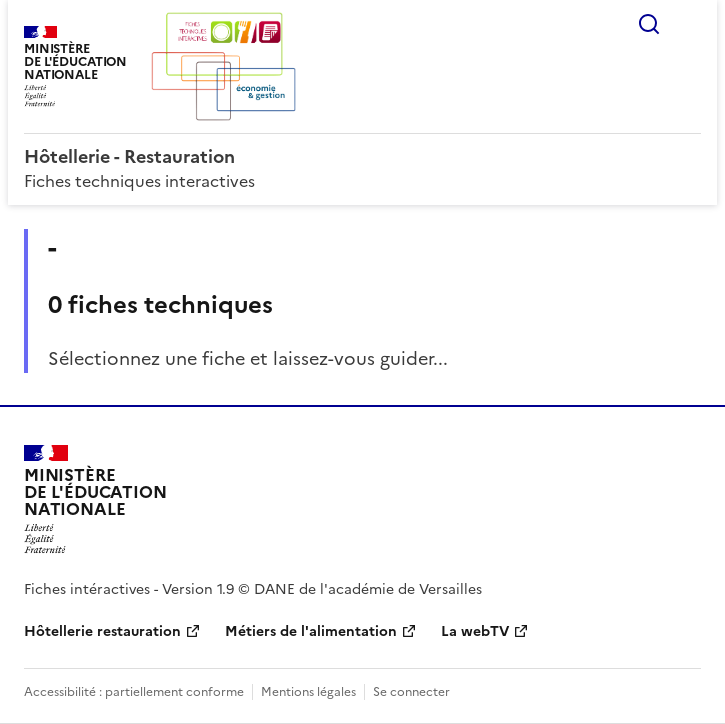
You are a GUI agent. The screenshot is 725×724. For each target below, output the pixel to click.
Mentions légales (308, 692)
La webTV (475, 631)
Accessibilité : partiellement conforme (134, 692)
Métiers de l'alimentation (311, 631)
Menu (689, 24)
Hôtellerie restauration (102, 631)
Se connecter (411, 692)
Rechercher (649, 24)
